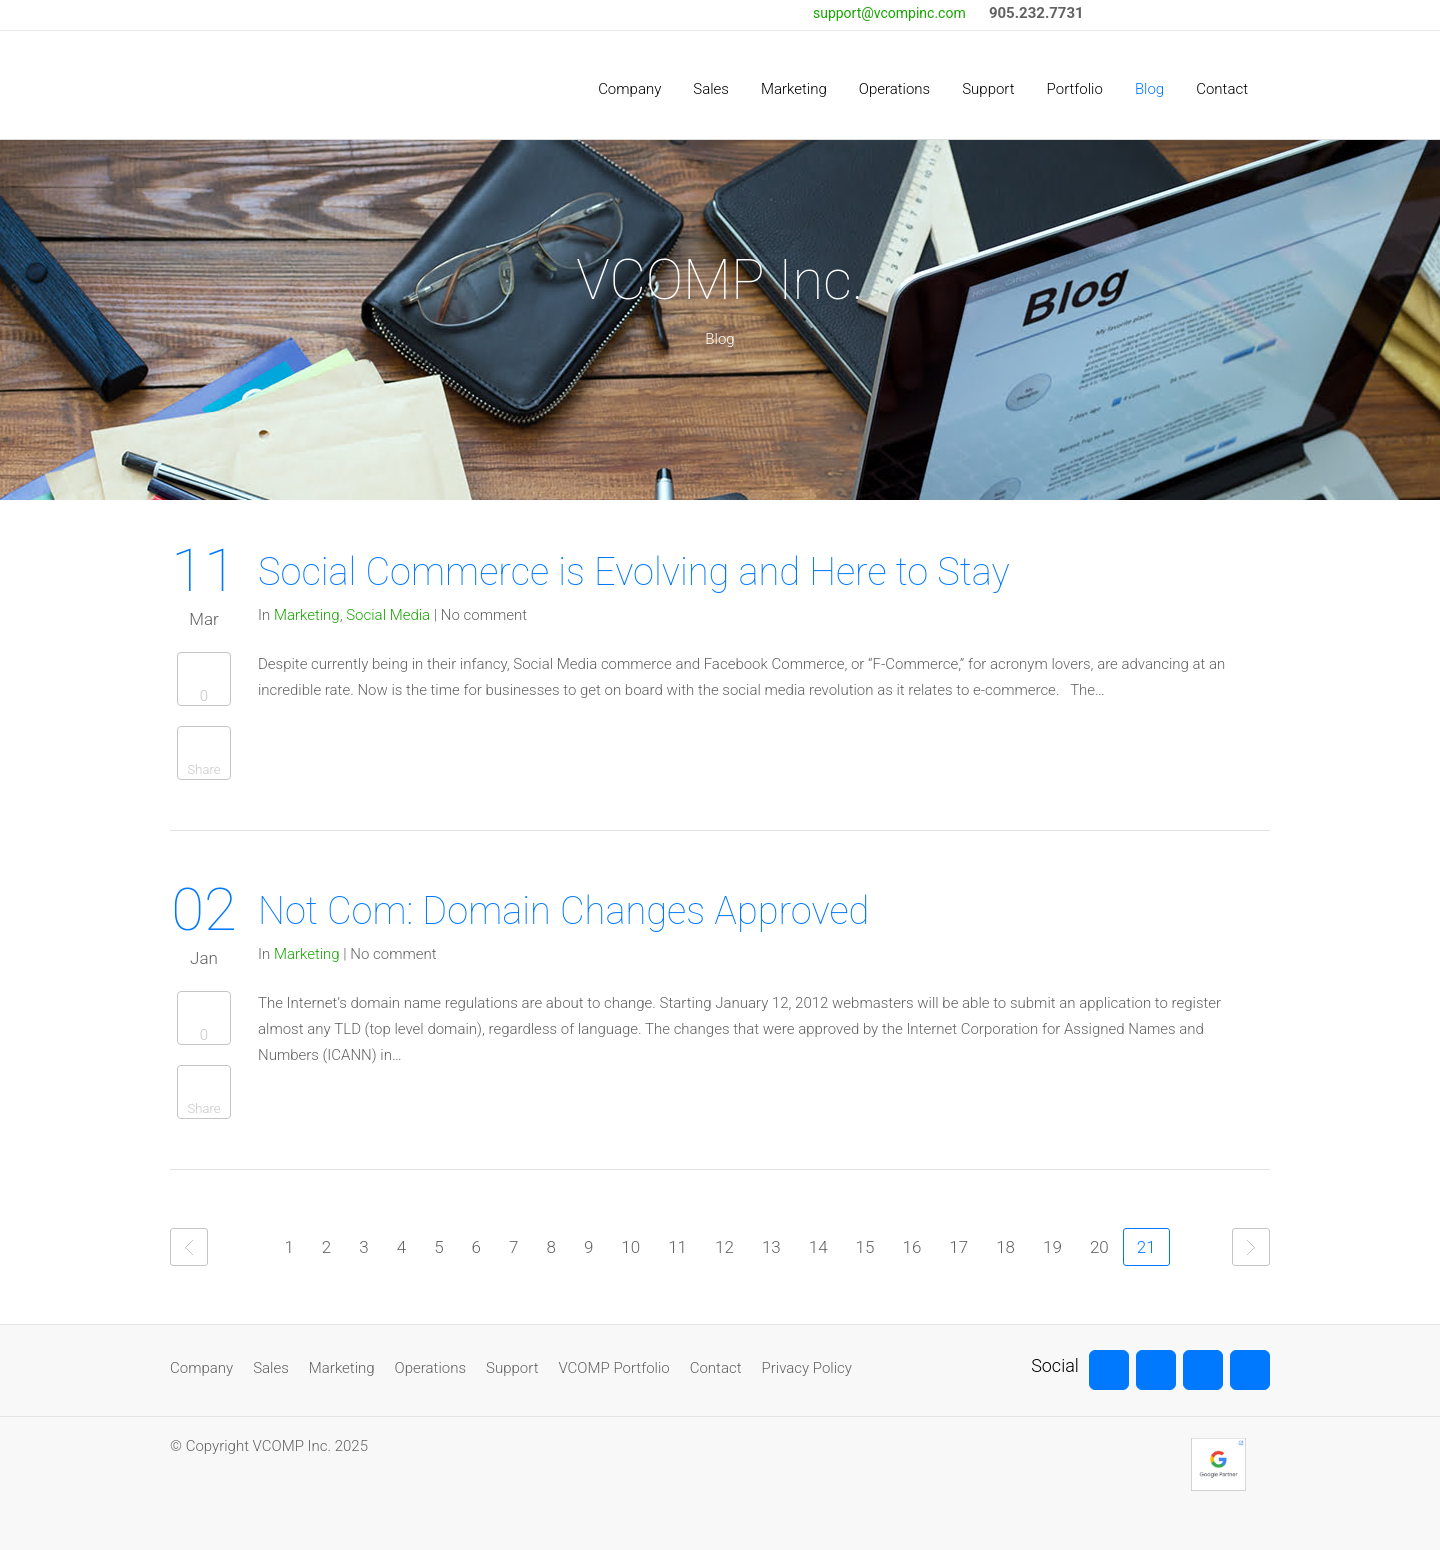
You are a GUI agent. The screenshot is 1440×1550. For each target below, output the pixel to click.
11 (677, 1247)
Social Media (388, 615)
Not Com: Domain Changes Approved (563, 911)
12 (724, 1247)
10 (630, 1247)
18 (1005, 1247)
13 (771, 1247)
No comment (484, 615)
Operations (430, 1368)
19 (1052, 1247)
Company (201, 1368)
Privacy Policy (807, 1368)
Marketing (307, 615)
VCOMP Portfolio (613, 1368)
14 (818, 1247)
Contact (716, 1368)
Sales (271, 1368)
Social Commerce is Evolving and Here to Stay (634, 572)
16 (911, 1247)
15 (865, 1247)
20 (1099, 1247)
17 (958, 1247)
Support (512, 1368)
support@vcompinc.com (889, 13)
